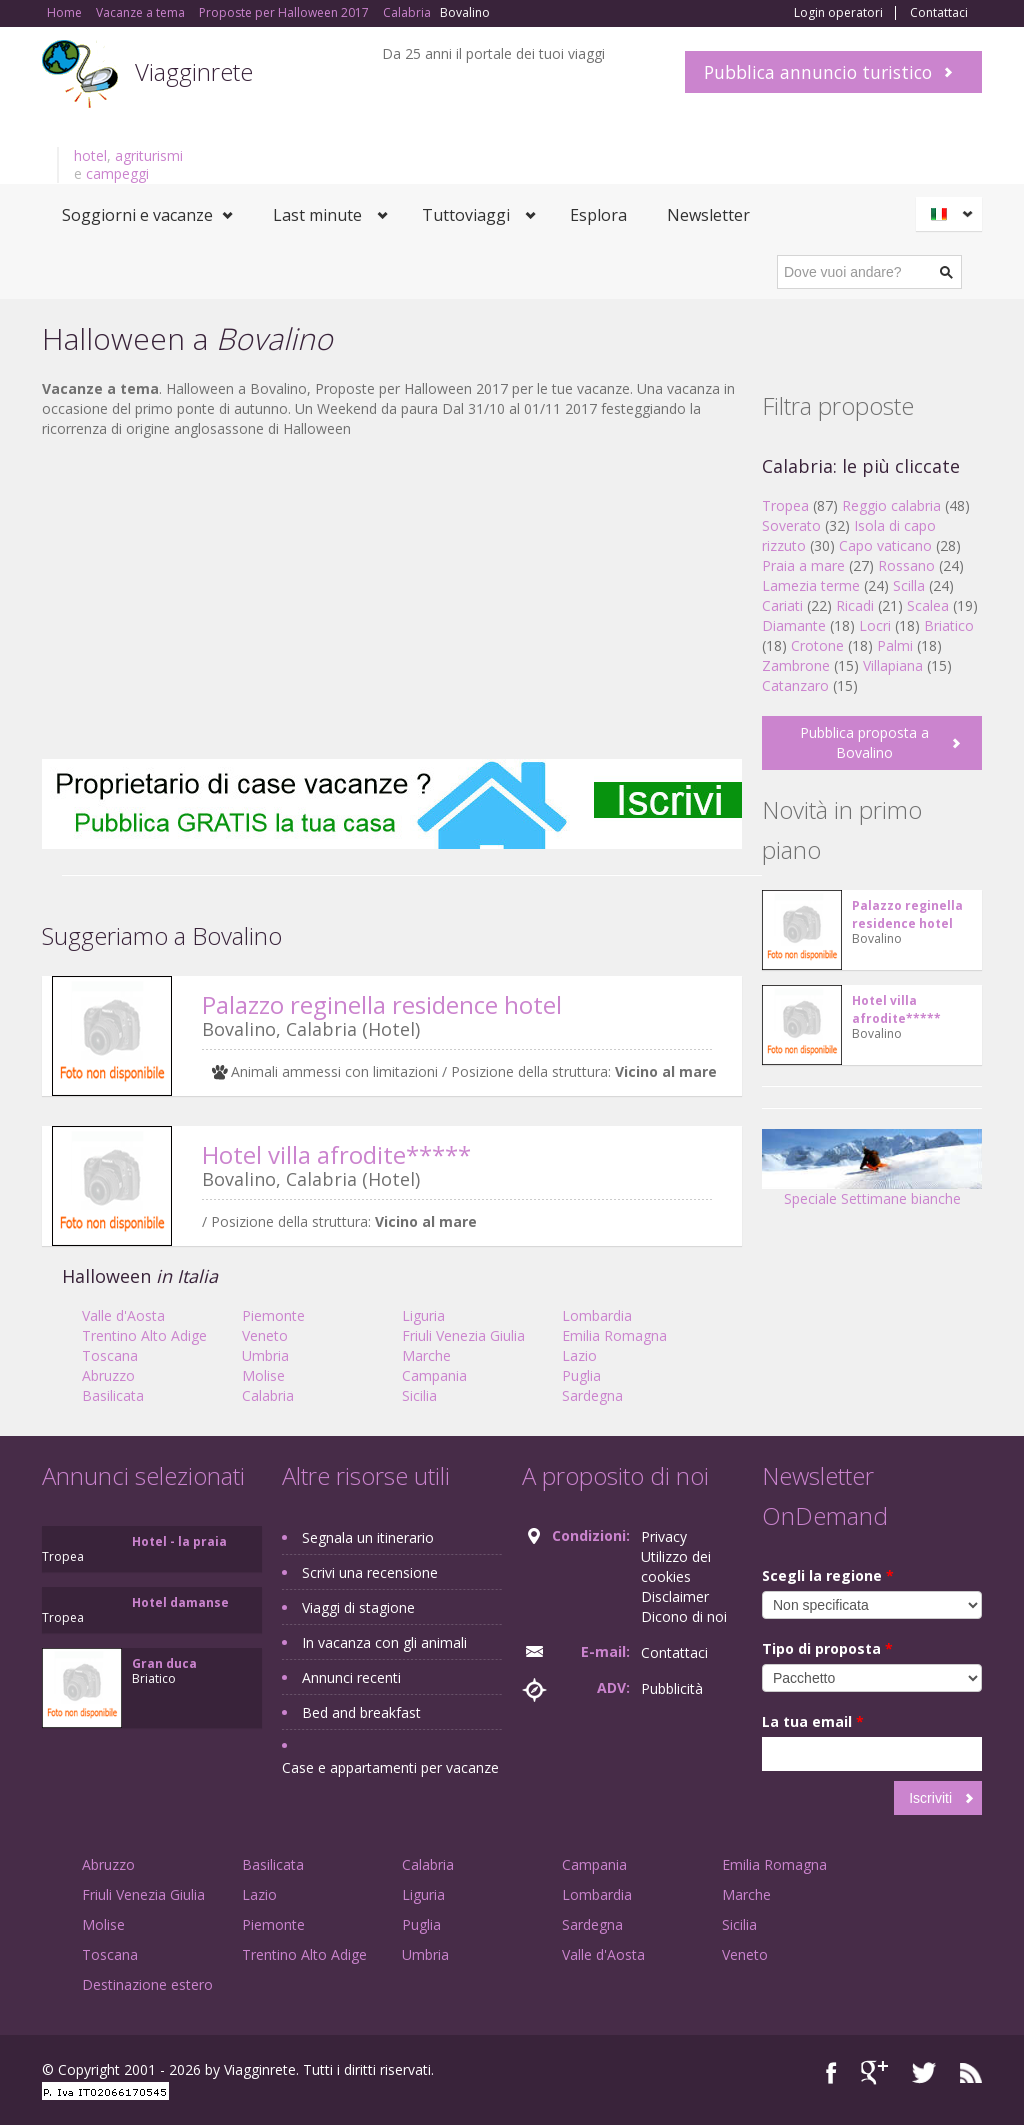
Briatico (949, 625)
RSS (971, 2072)
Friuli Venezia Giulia (463, 1335)
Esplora (598, 215)
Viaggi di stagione (358, 1607)
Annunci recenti (351, 1677)
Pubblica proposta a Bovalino (864, 742)
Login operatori (838, 13)
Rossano (906, 565)
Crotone (817, 645)
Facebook (831, 2072)
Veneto (265, 1335)
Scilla (909, 585)
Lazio (579, 1355)
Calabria (268, 1395)
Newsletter (708, 215)
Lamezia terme (811, 585)
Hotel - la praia (179, 1541)
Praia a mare (803, 565)
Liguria (423, 1315)
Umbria (265, 1355)
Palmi (895, 645)
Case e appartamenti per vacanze (390, 1767)
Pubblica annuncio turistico (818, 72)
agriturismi (149, 155)
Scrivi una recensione (370, 1572)
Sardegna (592, 1395)
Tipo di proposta (827, 1648)
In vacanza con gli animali (384, 1642)
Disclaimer (675, 1596)
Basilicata (113, 1395)
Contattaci (939, 13)
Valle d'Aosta (123, 1315)
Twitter (924, 2072)
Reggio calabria (891, 505)
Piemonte (273, 1315)
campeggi (117, 173)
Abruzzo (108, 1375)
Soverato (791, 525)
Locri (875, 625)
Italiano (952, 214)
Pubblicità (672, 1688)
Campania (434, 1375)
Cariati (782, 605)
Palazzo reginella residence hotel (382, 1004)
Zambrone (796, 665)
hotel (90, 155)
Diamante (794, 625)
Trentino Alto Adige (144, 1335)
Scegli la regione (828, 1575)
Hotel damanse (180, 1602)
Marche (426, 1355)
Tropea (785, 505)
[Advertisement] (392, 599)
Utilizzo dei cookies (676, 1566)
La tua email (813, 1721)
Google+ (874, 2072)
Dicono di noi (684, 1616)
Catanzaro (795, 685)
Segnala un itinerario (368, 1537)
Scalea (928, 605)
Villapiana (893, 665)
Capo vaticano (885, 545)
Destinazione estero (147, 1984)
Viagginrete (194, 71)
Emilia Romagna (614, 1335)
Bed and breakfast (361, 1712)
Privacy (664, 1536)
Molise (263, 1375)
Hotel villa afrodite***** (336, 1154)
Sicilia (419, 1395)
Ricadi (855, 605)
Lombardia (597, 1315)
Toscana (110, 1355)
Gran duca (164, 1663)
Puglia (581, 1375)
